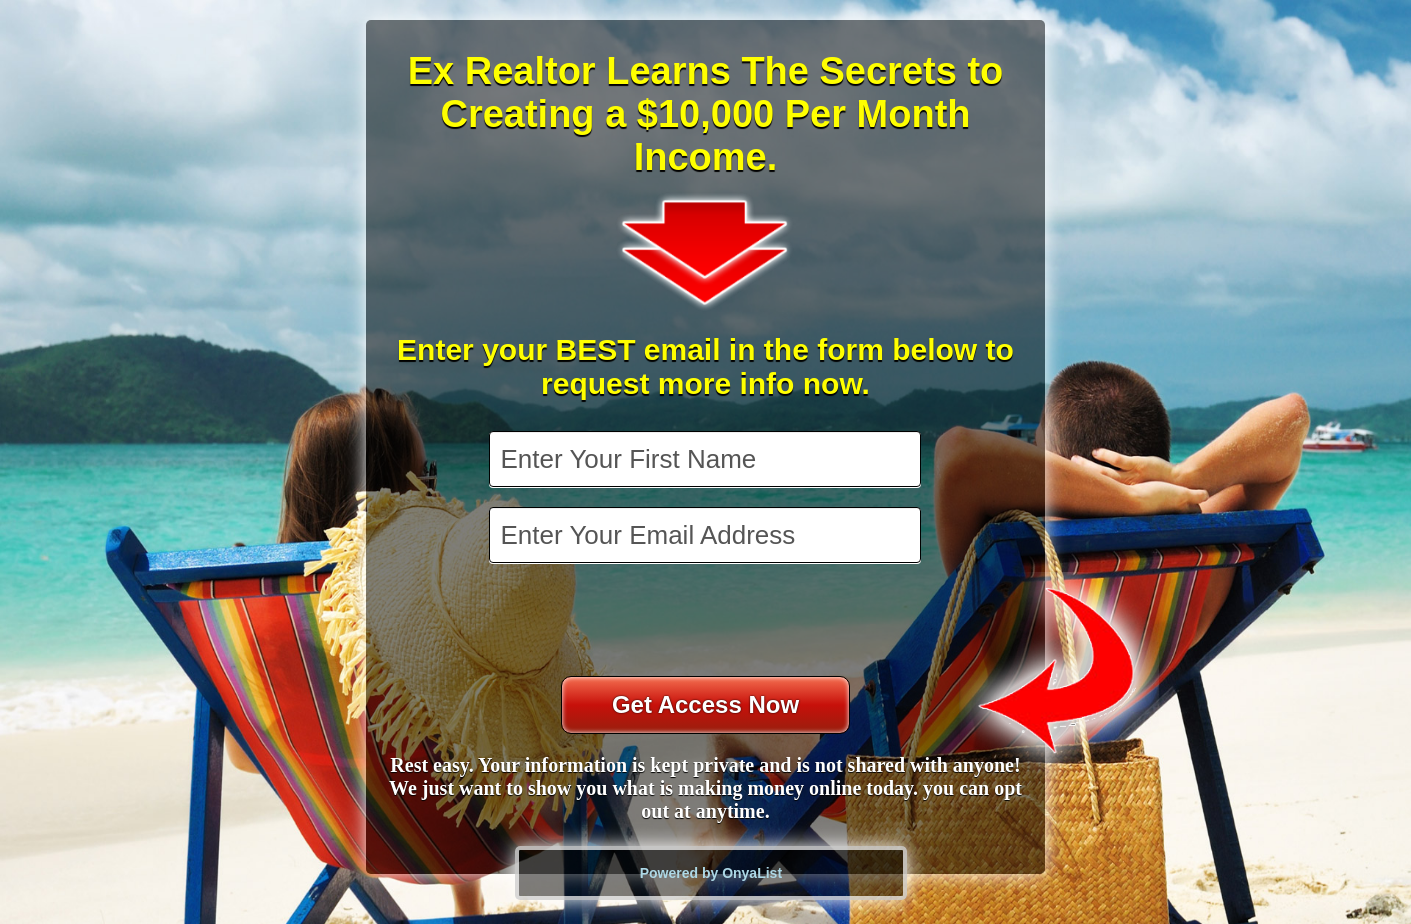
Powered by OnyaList (711, 873)
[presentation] (707, 622)
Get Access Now (705, 704)
